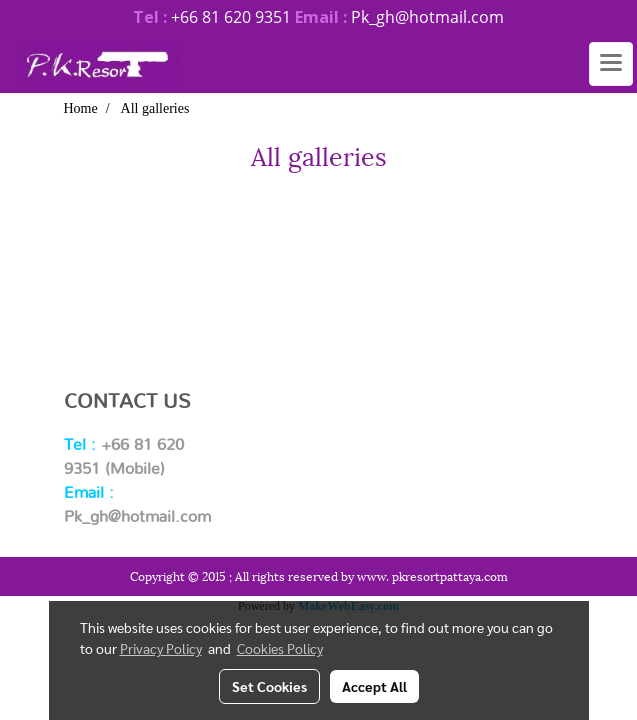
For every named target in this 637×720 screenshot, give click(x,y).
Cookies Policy (280, 648)
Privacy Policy (161, 648)
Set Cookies (269, 686)
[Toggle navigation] (611, 64)
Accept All (374, 686)
